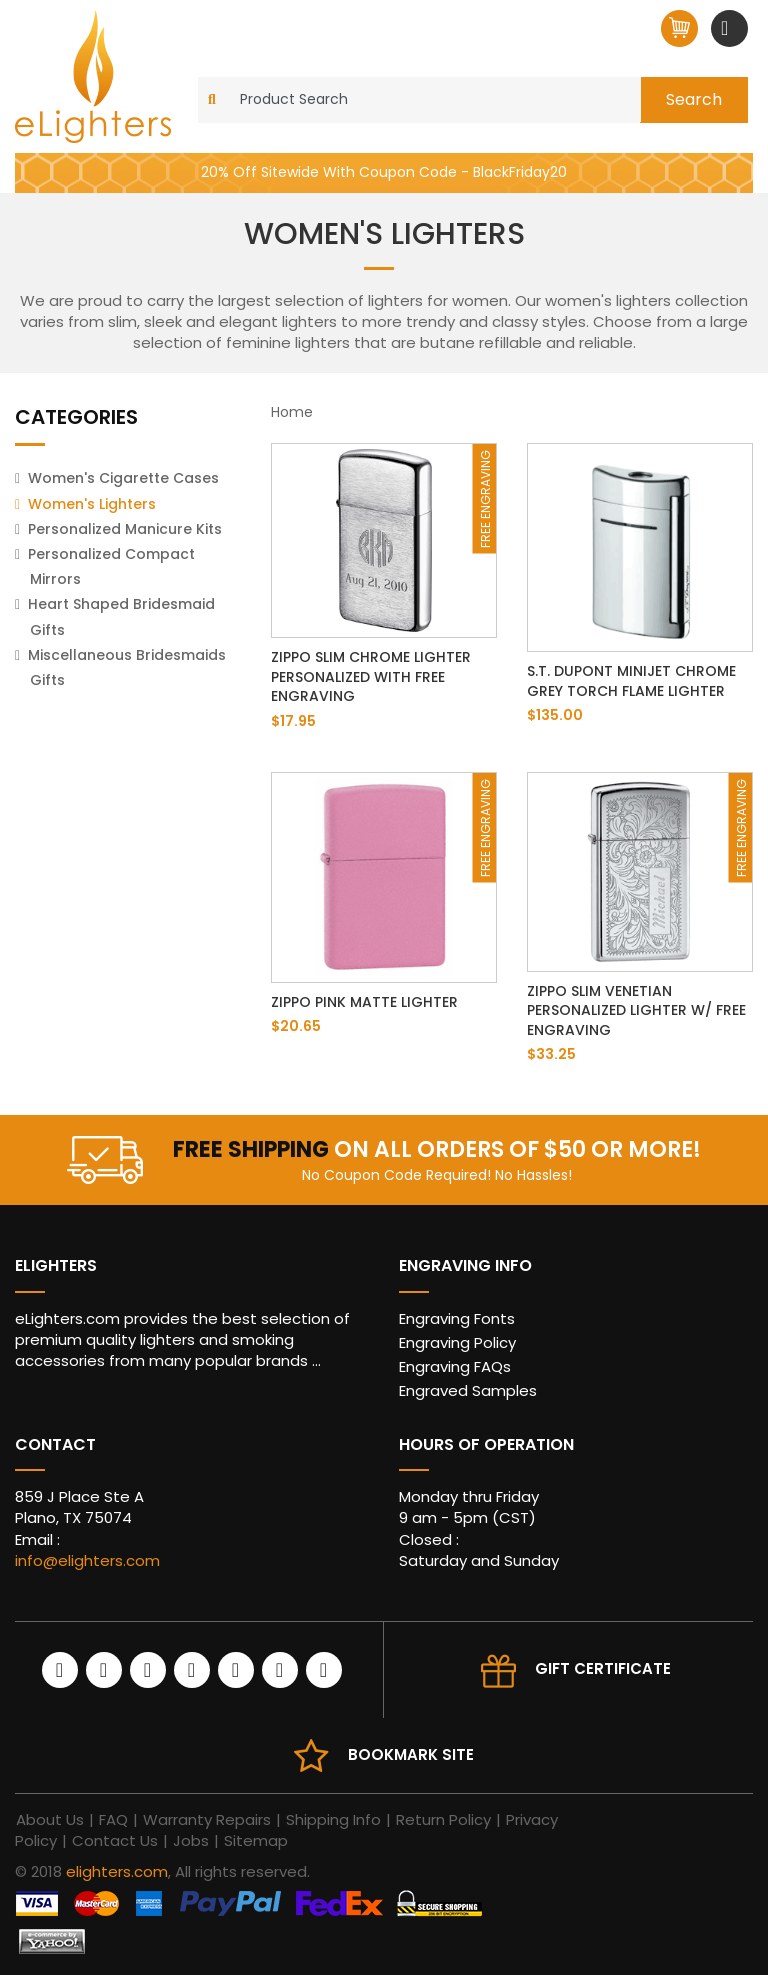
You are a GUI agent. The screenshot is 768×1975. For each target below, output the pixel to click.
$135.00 (555, 715)
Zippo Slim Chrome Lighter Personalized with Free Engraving (371, 676)
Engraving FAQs (455, 1366)
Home (292, 412)
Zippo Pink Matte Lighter (364, 1002)
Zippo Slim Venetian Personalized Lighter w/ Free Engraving (636, 1010)
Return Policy (443, 1819)
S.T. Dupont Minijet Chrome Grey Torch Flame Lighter (631, 681)
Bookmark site (411, 1754)
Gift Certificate (603, 1668)
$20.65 (296, 1026)
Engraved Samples (468, 1390)
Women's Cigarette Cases (123, 478)
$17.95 (293, 721)
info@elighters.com (87, 1560)
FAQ (113, 1819)
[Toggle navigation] (727, 28)
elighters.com (117, 1871)
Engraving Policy (457, 1342)
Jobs (191, 1840)
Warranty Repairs (207, 1819)
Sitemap (256, 1840)
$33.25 (551, 1054)
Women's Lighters (92, 504)
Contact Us (115, 1840)
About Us (50, 1819)
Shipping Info (333, 1819)
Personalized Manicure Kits (125, 529)
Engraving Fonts (457, 1318)
